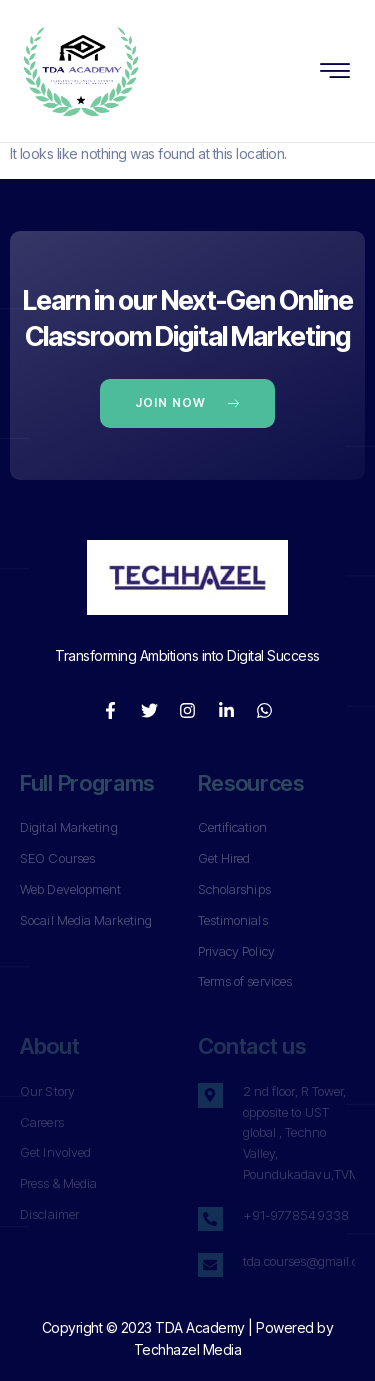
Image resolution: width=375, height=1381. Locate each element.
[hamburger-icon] (335, 72)
